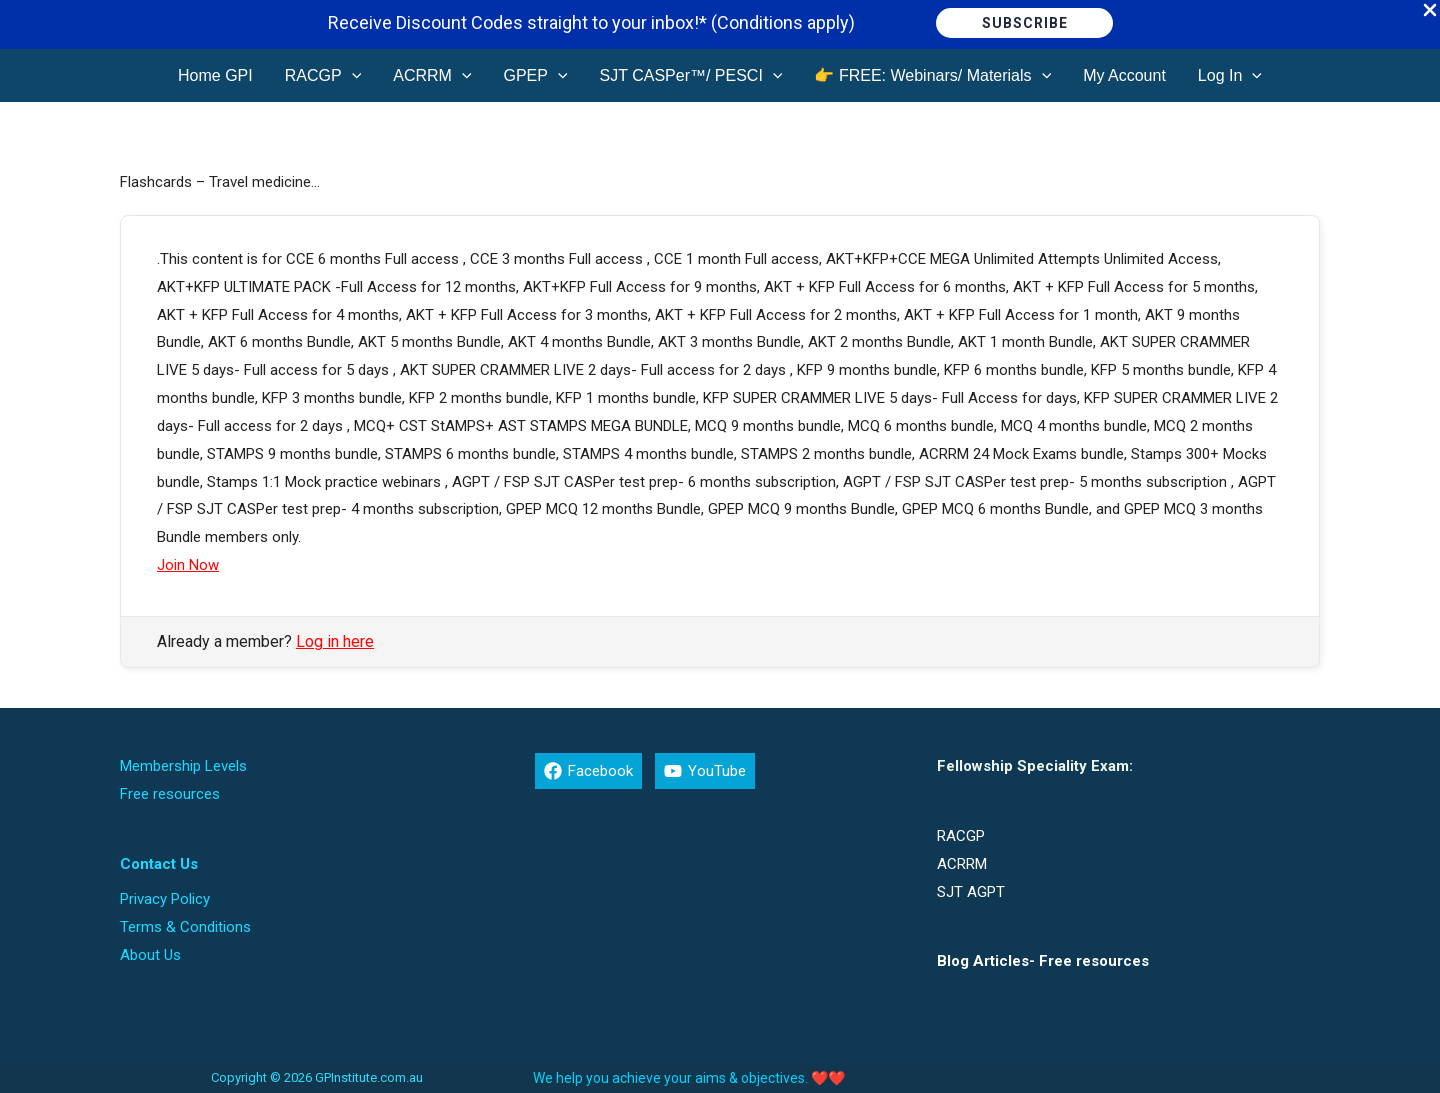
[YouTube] (705, 771)
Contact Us (159, 864)
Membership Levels (183, 766)
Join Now (188, 565)
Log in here (335, 641)
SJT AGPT (971, 892)
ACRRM (962, 864)
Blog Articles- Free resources (1043, 961)
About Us (150, 955)
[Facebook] (588, 771)
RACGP (961, 836)
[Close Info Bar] (1430, 11)
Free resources (170, 794)
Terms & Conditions (185, 927)
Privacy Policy (165, 899)
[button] (1024, 23)
